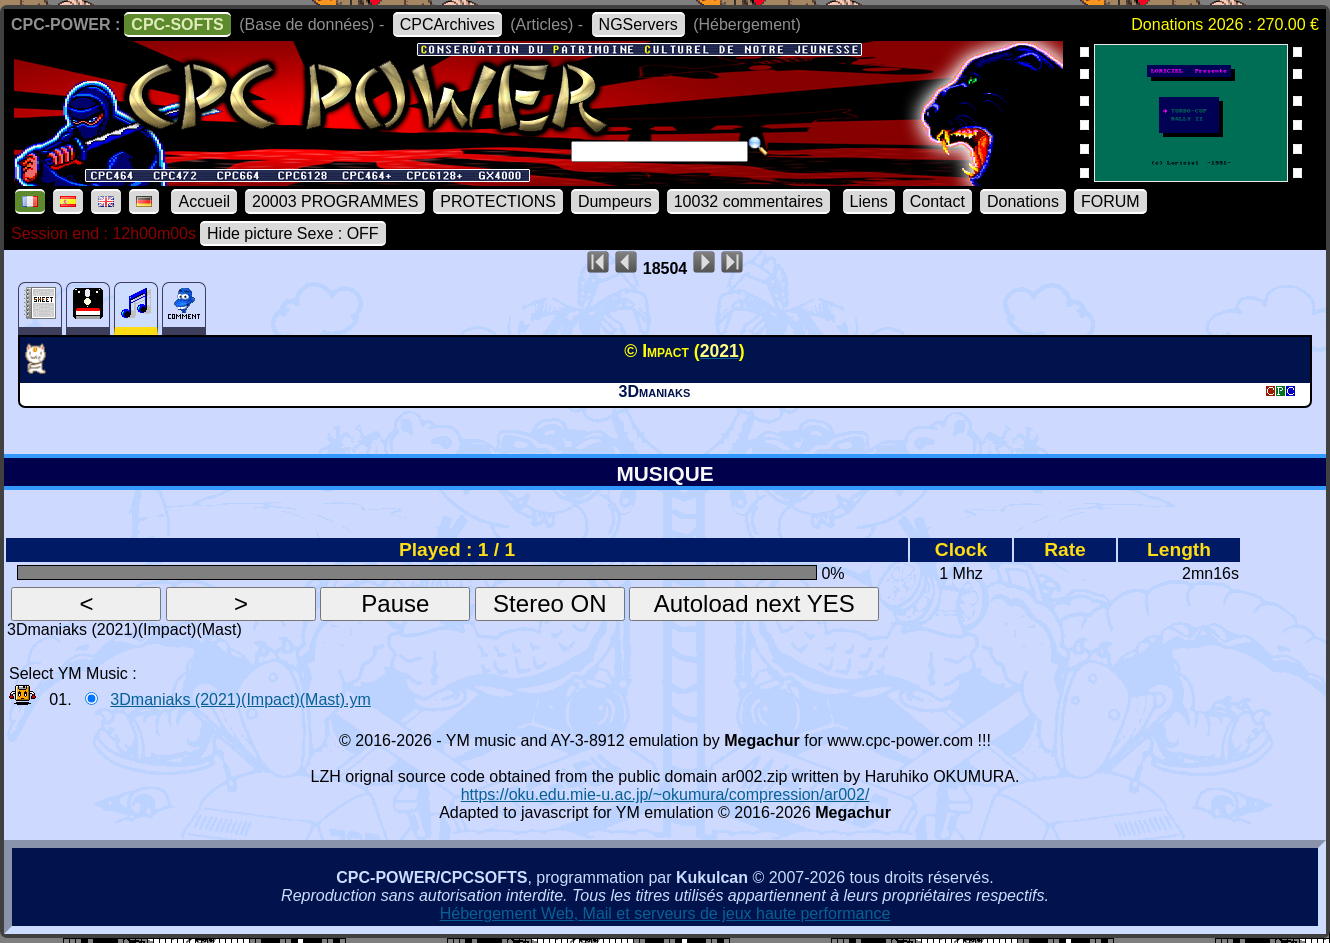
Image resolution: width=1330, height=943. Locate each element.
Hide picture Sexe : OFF (293, 233)
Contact (937, 201)
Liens (869, 201)
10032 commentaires (748, 201)
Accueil (204, 201)
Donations (1023, 201)
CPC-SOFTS (177, 24)
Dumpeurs (615, 201)
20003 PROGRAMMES (335, 201)
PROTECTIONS (498, 201)
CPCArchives (447, 24)
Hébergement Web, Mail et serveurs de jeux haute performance (665, 913)
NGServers (638, 24)
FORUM (1110, 201)
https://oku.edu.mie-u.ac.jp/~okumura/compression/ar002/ (665, 794)
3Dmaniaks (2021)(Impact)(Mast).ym (240, 699)
